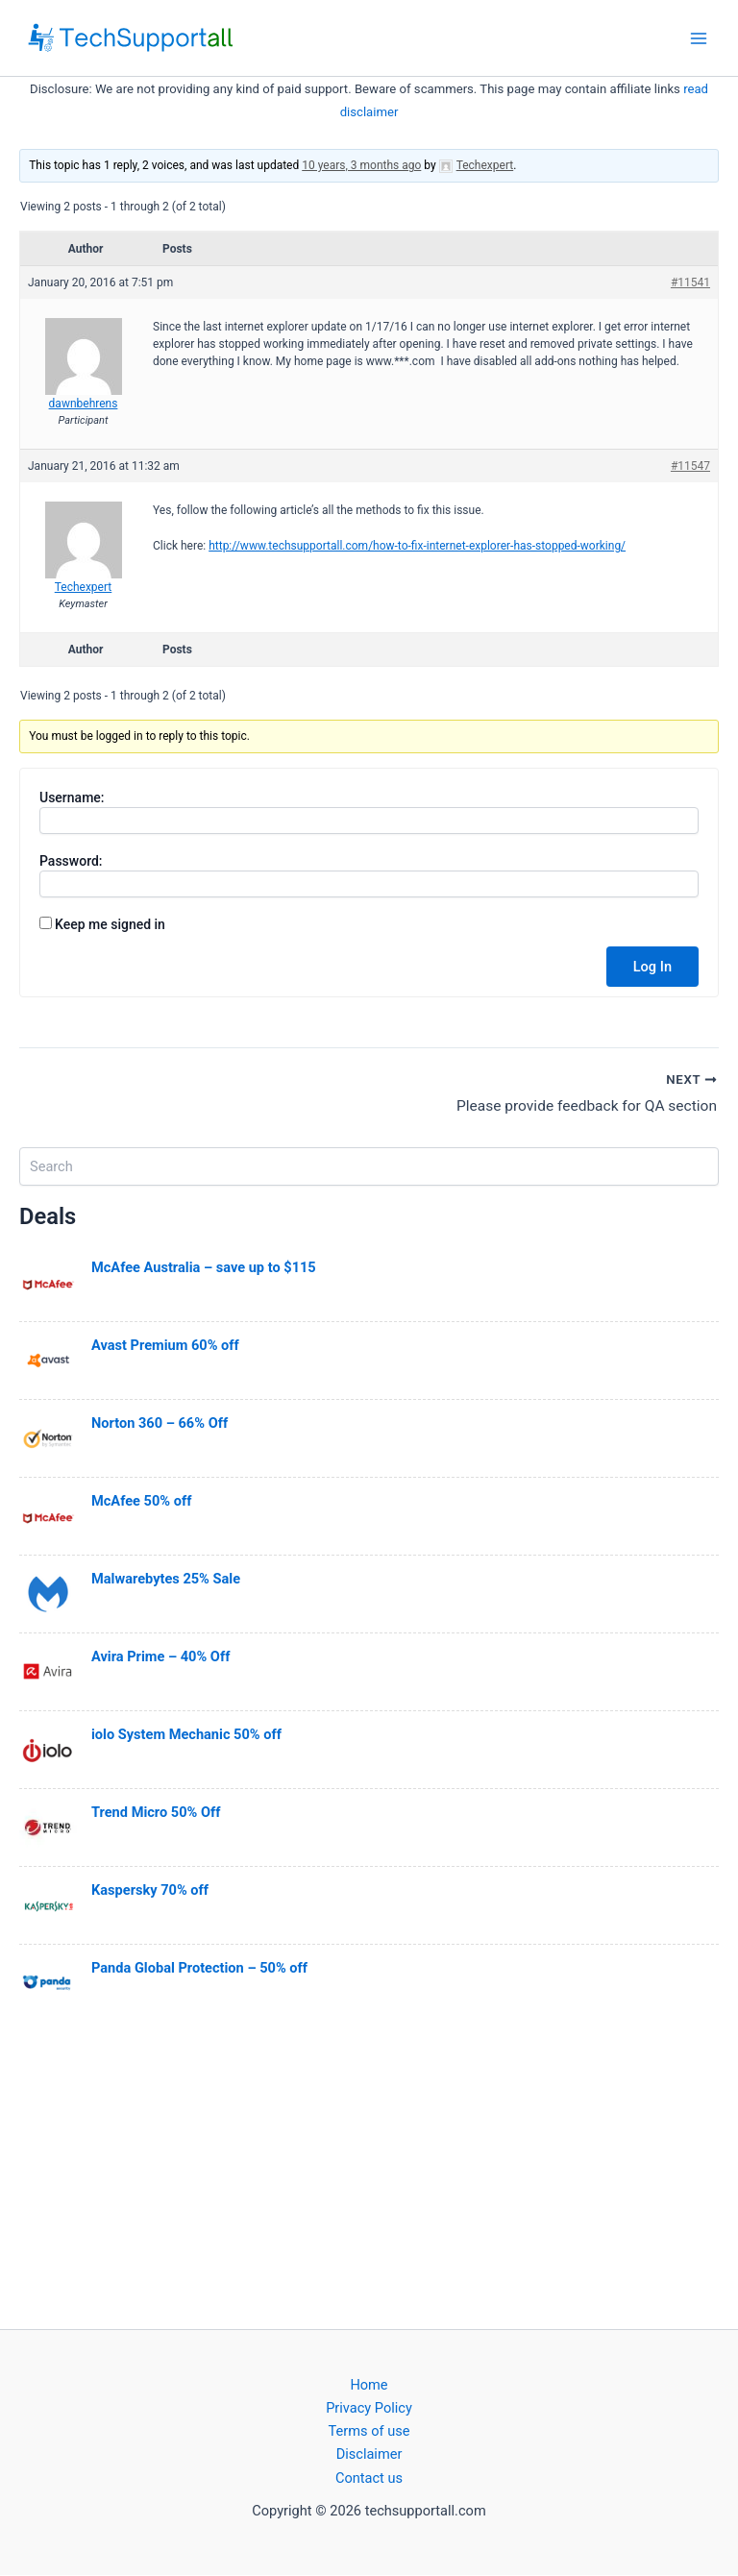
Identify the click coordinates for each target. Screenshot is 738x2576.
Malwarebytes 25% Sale (165, 1579)
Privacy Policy (369, 2408)
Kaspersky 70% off (150, 1891)
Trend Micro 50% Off (155, 1813)
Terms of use (369, 2432)
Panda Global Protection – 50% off (199, 1968)
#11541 (690, 282)
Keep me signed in (110, 924)
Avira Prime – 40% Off (160, 1657)
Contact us (369, 2478)
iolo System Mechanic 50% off (186, 1735)
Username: (72, 797)
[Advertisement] (369, 2174)
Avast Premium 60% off (165, 1346)
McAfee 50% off (141, 1501)
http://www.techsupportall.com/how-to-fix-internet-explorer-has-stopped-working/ (417, 545)
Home (368, 2385)
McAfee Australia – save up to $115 (203, 1268)
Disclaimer (369, 2455)
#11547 (690, 466)
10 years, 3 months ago (361, 165)
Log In (652, 966)
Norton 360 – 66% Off (159, 1424)
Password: (71, 861)
